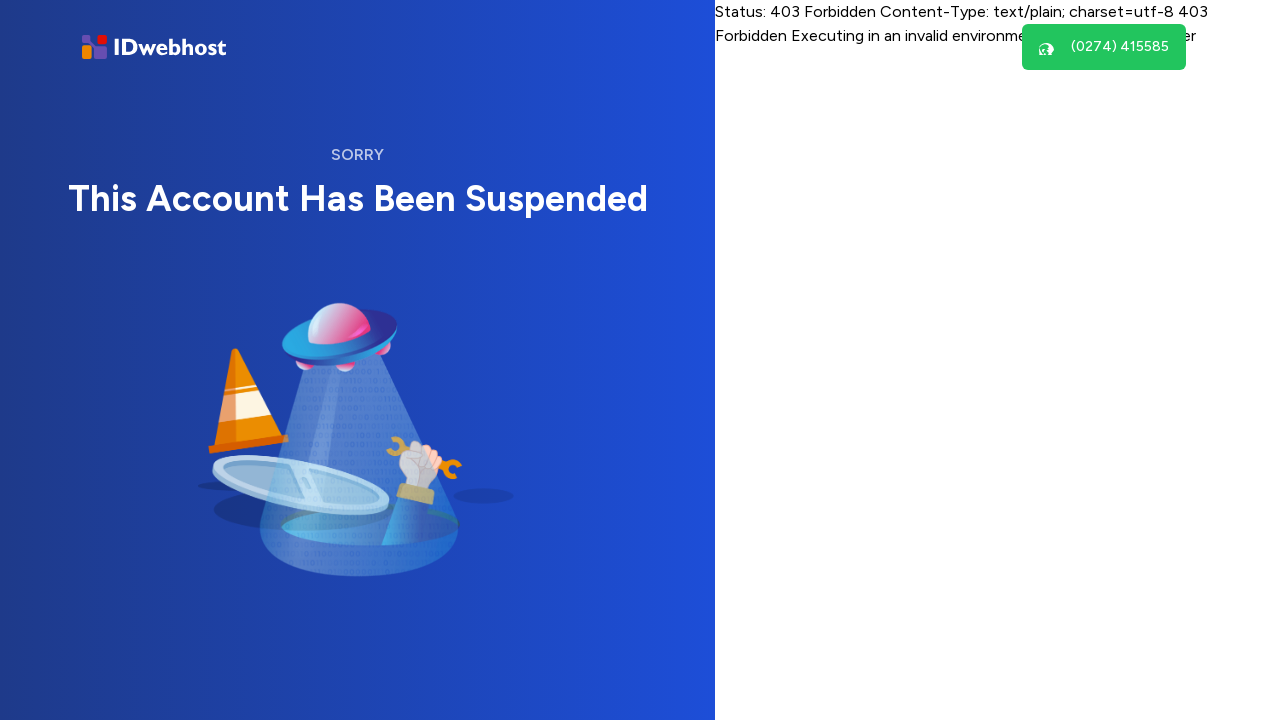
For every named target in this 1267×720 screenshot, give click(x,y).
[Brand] (154, 47)
